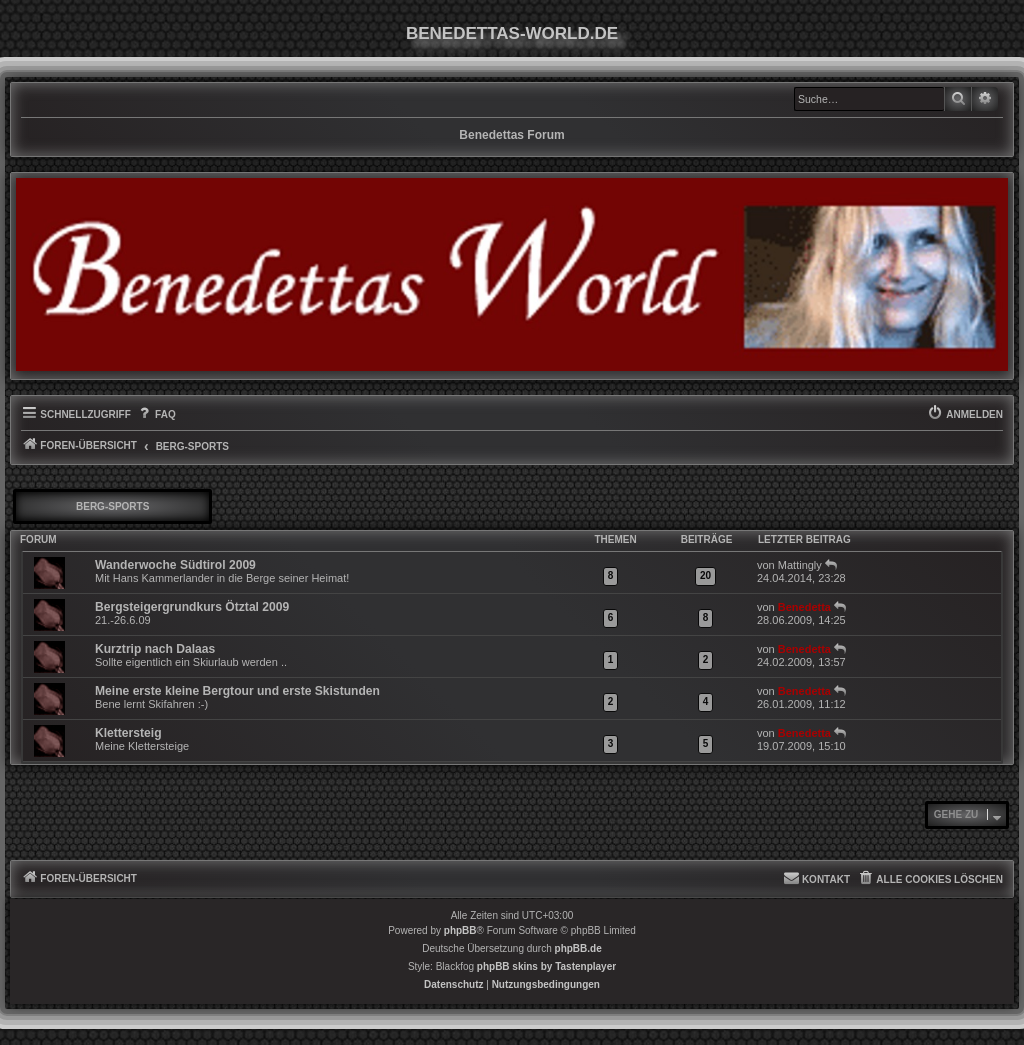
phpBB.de (578, 948)
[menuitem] (156, 415)
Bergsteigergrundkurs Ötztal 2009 (192, 607)
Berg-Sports (112, 506)
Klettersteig (128, 733)
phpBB (460, 930)
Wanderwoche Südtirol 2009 (175, 565)
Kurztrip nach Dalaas (155, 649)
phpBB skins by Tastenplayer (546, 966)
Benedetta (804, 607)
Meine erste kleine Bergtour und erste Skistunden (237, 691)
